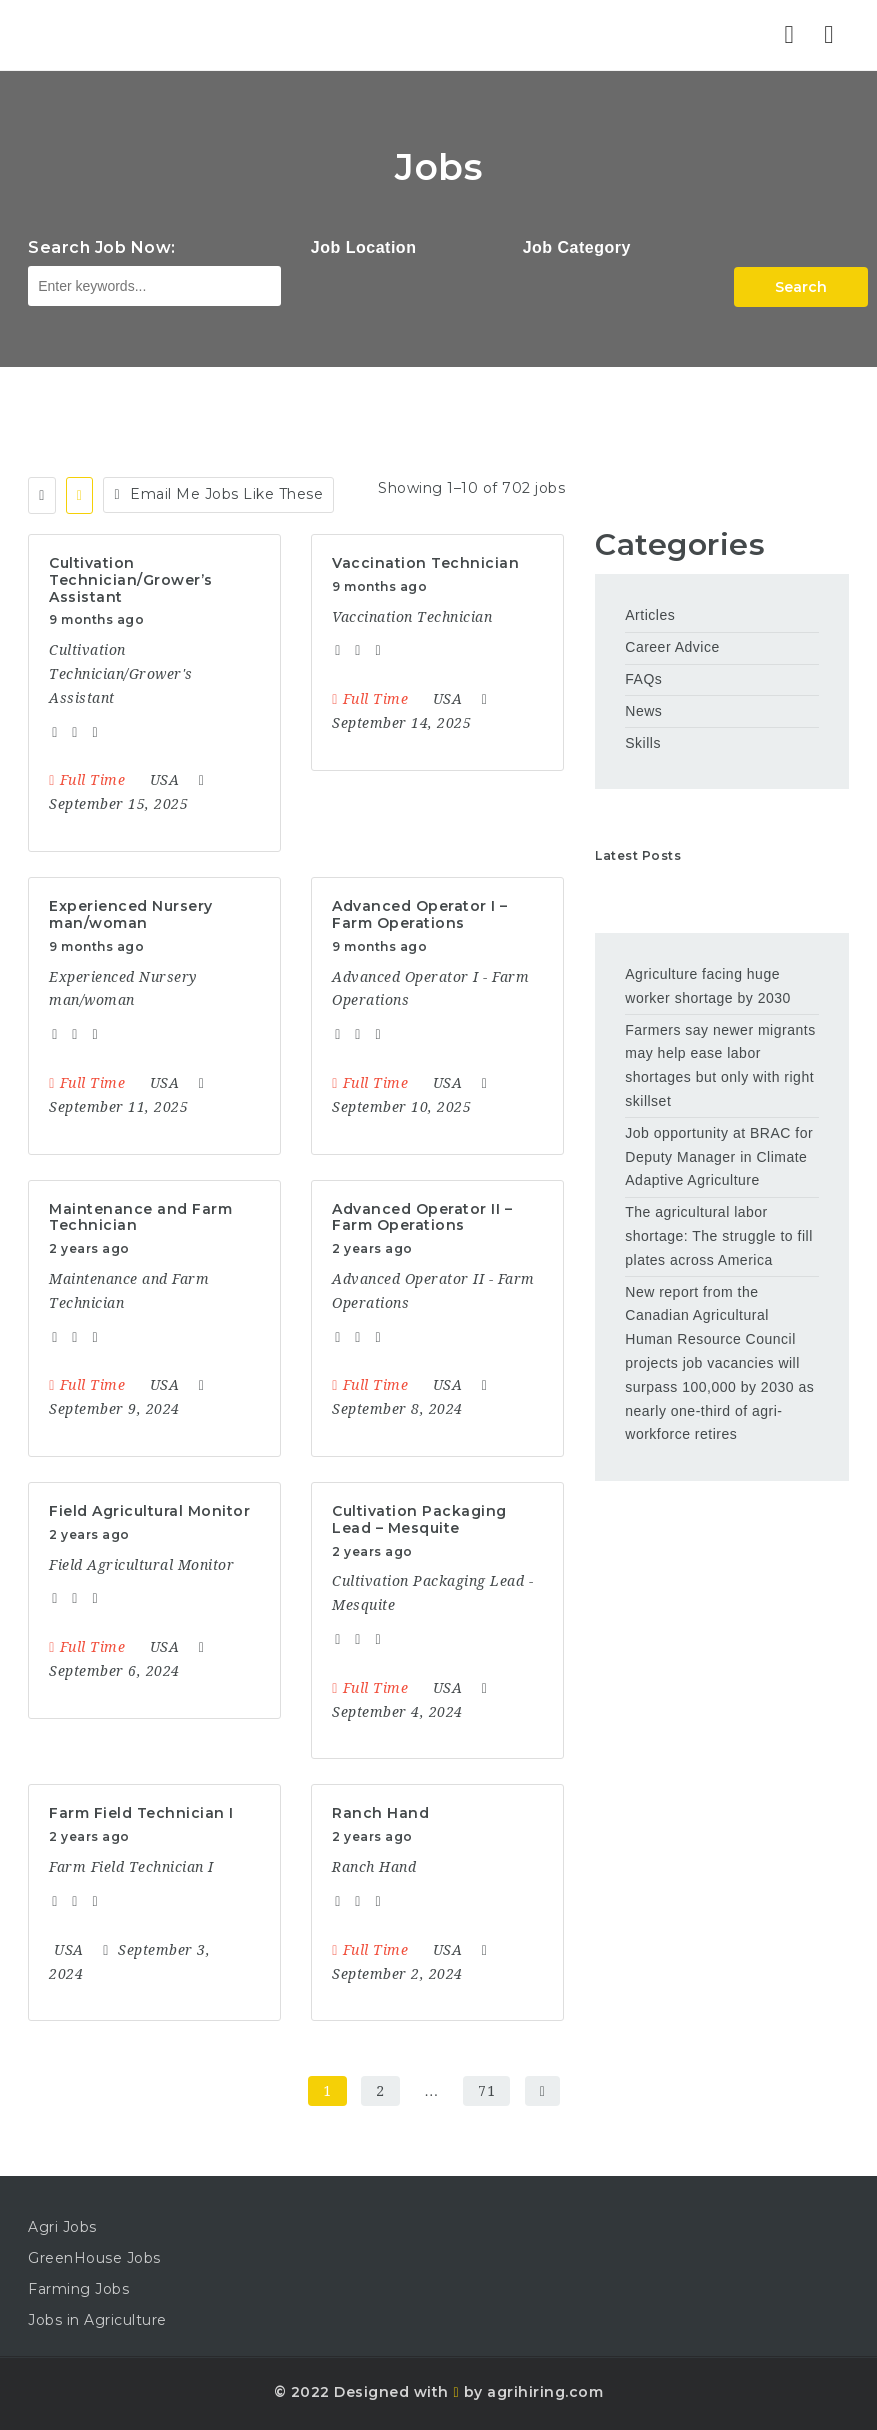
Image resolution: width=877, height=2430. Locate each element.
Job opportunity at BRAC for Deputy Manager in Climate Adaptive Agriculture (719, 1157)
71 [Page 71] (486, 2091)
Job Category (577, 247)
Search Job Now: (102, 247)
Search (801, 287)
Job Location (364, 247)
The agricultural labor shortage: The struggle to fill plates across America (719, 1236)
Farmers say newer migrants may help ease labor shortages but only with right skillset (720, 1065)
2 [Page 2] (380, 2091)
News (643, 711)
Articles (650, 615)
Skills (643, 743)
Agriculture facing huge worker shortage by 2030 (708, 986)
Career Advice (672, 647)
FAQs (643, 679)
